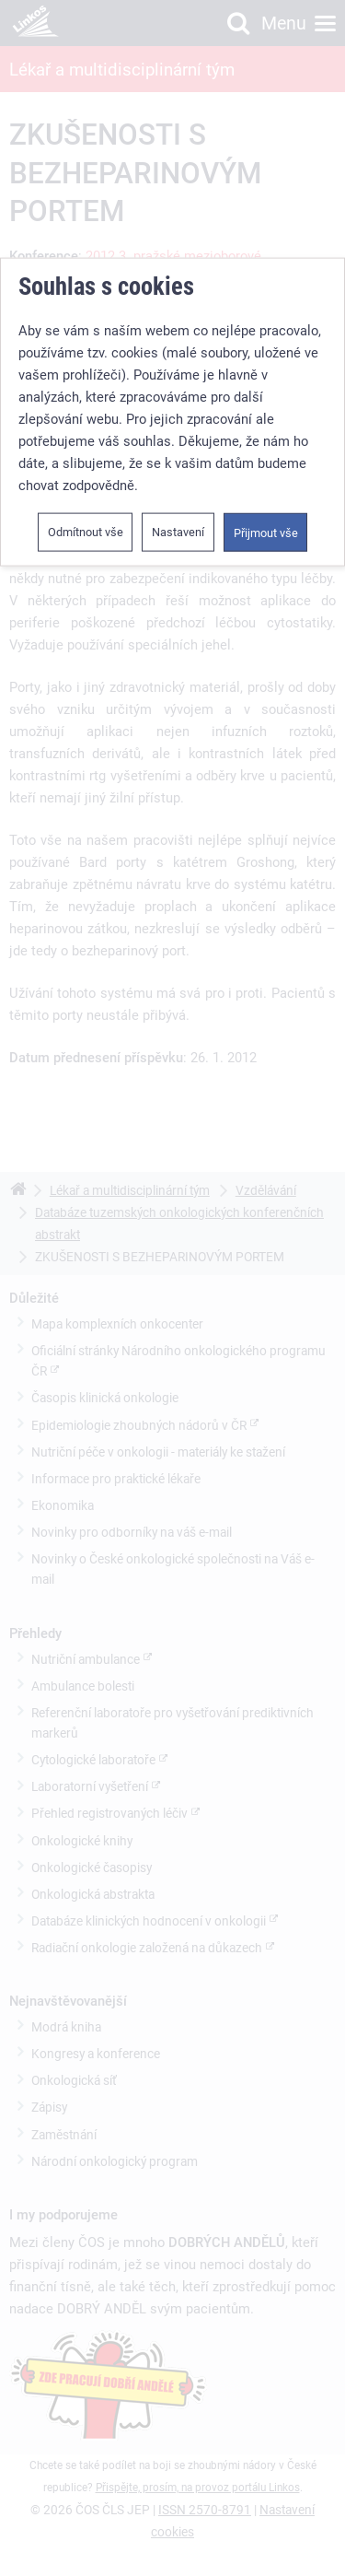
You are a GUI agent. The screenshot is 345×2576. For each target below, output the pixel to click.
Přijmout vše (266, 533)
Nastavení (178, 532)
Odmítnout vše (85, 532)
